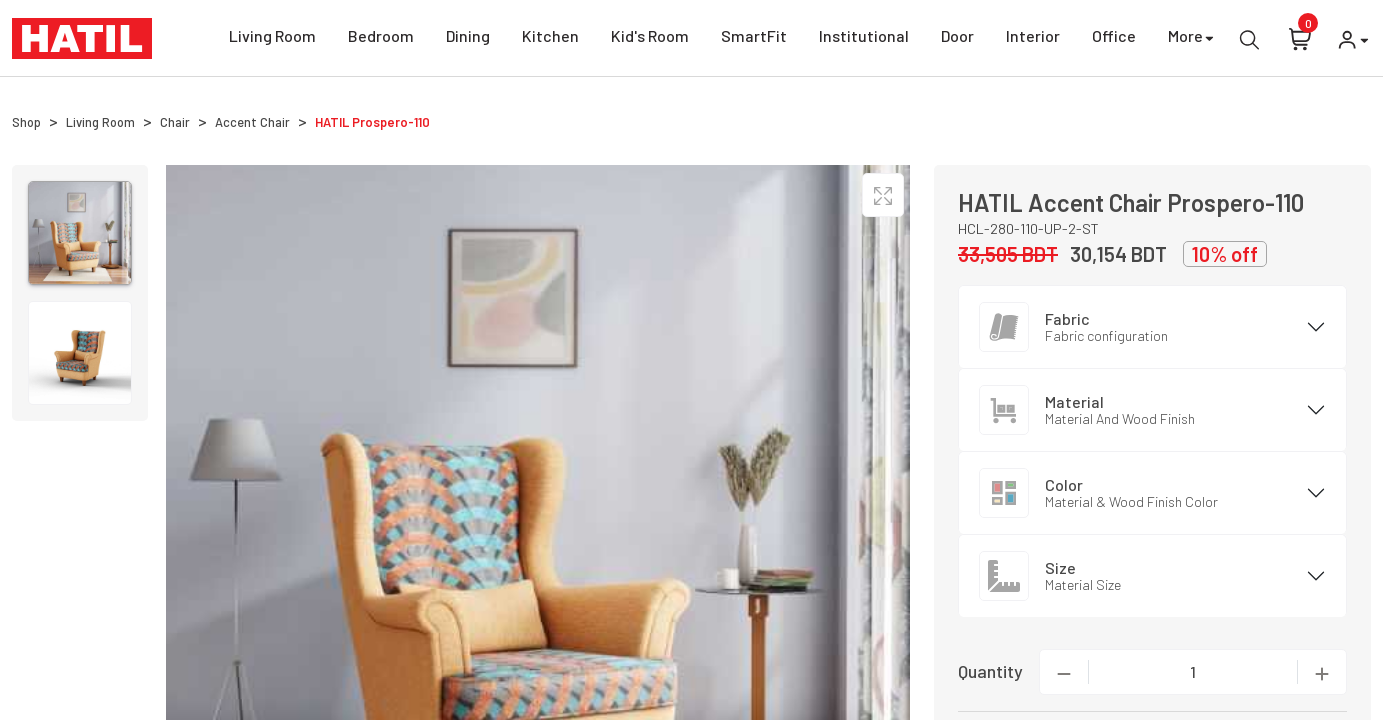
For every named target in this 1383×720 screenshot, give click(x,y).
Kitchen (550, 39)
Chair (175, 122)
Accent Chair (252, 122)
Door (957, 39)
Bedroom (381, 39)
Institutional (864, 39)
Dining (468, 39)
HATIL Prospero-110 (372, 122)
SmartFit (754, 39)
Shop (26, 122)
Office (1114, 39)
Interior (1033, 39)
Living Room (272, 39)
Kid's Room (650, 39)
